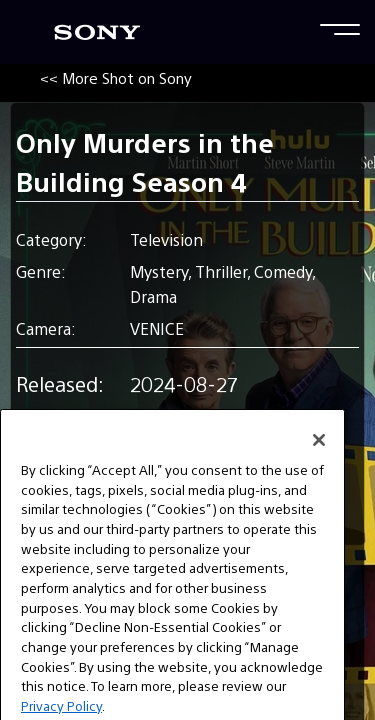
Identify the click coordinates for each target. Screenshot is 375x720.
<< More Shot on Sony (116, 77)
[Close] (319, 458)
